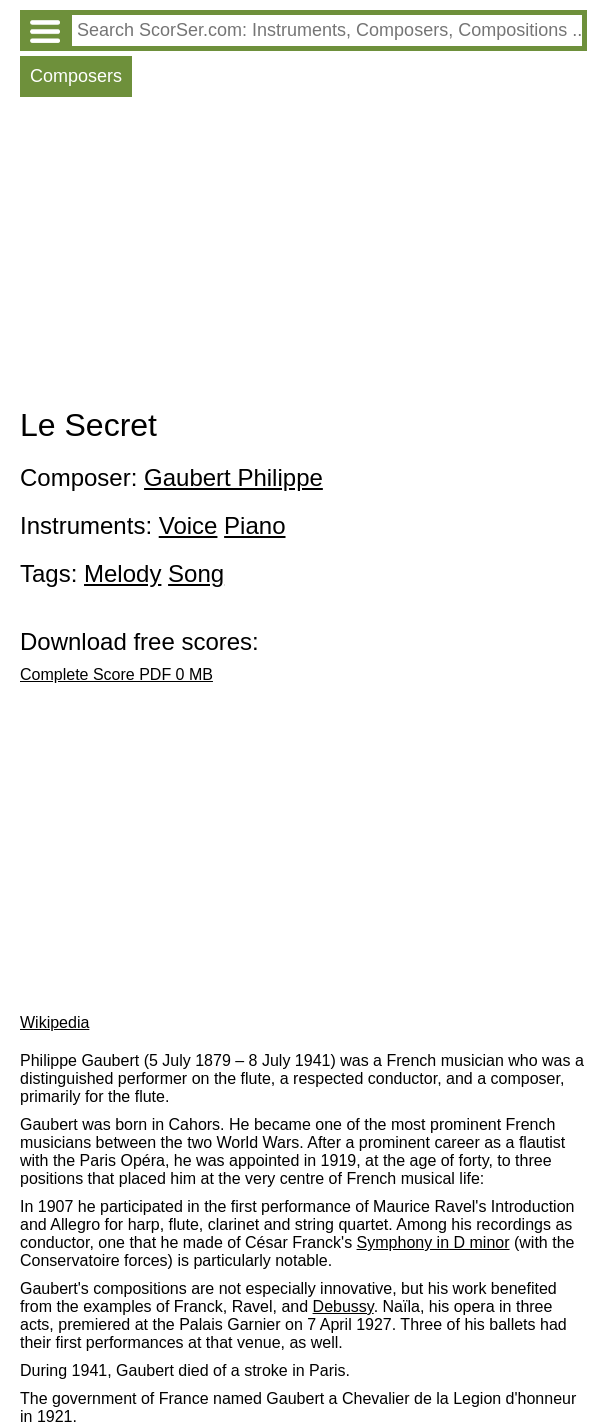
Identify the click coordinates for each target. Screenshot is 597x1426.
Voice (188, 525)
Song (196, 573)
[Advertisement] (303, 257)
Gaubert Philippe (233, 477)
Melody (122, 573)
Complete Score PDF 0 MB (116, 674)
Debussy (343, 1306)
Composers (76, 76)
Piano (254, 525)
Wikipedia (54, 1022)
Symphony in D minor (433, 1242)
